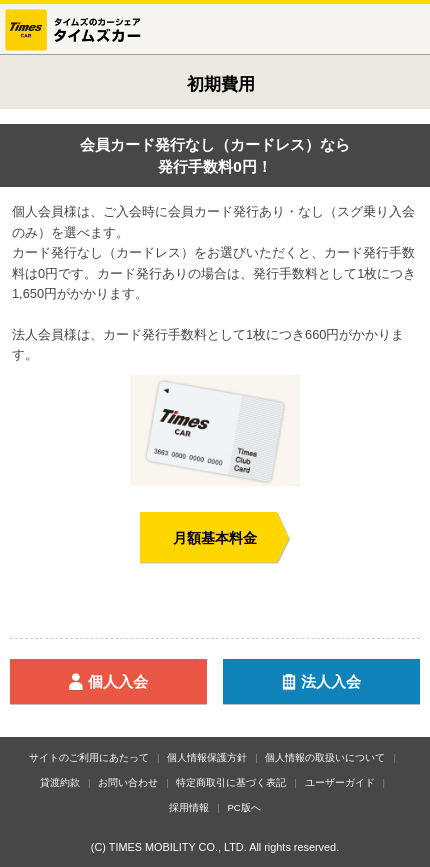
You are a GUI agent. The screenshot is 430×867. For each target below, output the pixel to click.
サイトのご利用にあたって (89, 757)
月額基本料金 (215, 538)
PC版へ (243, 807)
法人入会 (346, 682)
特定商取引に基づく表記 (231, 782)
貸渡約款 (60, 782)
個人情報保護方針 (207, 757)
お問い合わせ (128, 782)
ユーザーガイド (340, 782)
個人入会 (133, 682)
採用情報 (189, 807)
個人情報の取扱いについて (325, 757)
